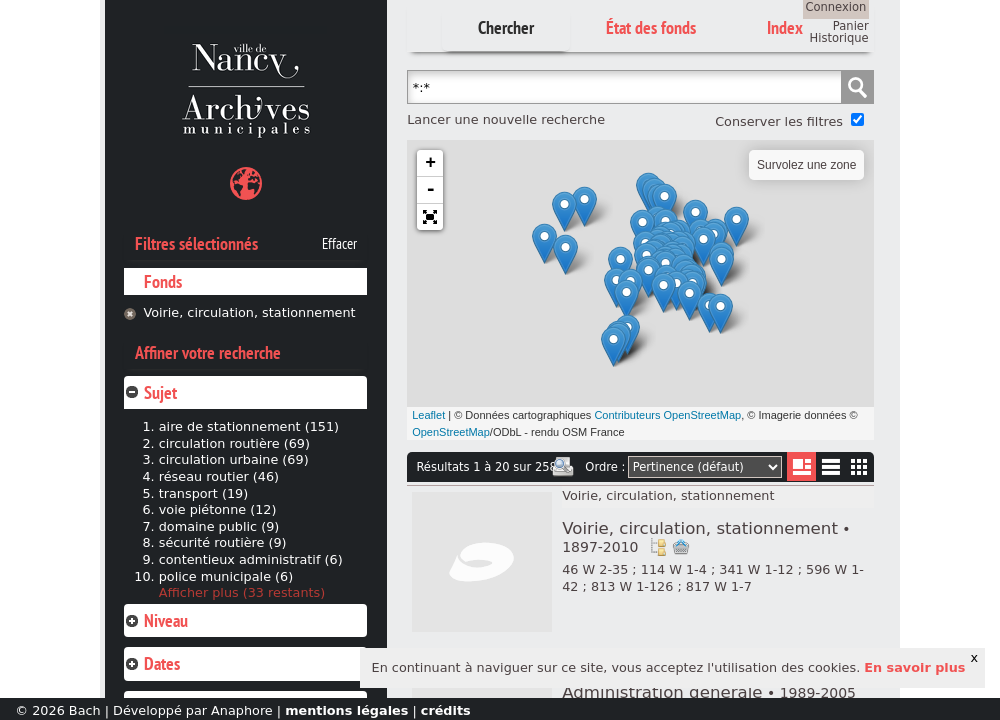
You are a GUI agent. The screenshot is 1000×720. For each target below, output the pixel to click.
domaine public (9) (219, 526)
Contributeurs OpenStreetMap (667, 415)
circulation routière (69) (234, 443)
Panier (851, 26)
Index (785, 27)
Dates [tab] (152, 663)
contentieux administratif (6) (251, 559)
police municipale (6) (226, 576)
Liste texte (830, 470)
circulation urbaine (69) (234, 459)
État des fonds (651, 27)
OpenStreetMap (451, 432)
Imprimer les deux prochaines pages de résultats (563, 467)
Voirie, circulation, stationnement (249, 312)
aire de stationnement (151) (249, 426)
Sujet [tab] (150, 392)
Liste (801, 466)
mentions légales (346, 710)
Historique (839, 38)
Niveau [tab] (156, 620)
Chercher (506, 27)
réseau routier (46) (219, 476)
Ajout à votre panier (681, 547)
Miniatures (859, 466)
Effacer (339, 244)
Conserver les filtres (779, 121)
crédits (446, 710)
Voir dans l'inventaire (658, 547)
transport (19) (203, 493)
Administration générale (709, 692)
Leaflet (428, 415)
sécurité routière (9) (223, 542)
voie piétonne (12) (218, 509)
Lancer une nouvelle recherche (506, 119)
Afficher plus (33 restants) (242, 592)
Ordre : (605, 467)
